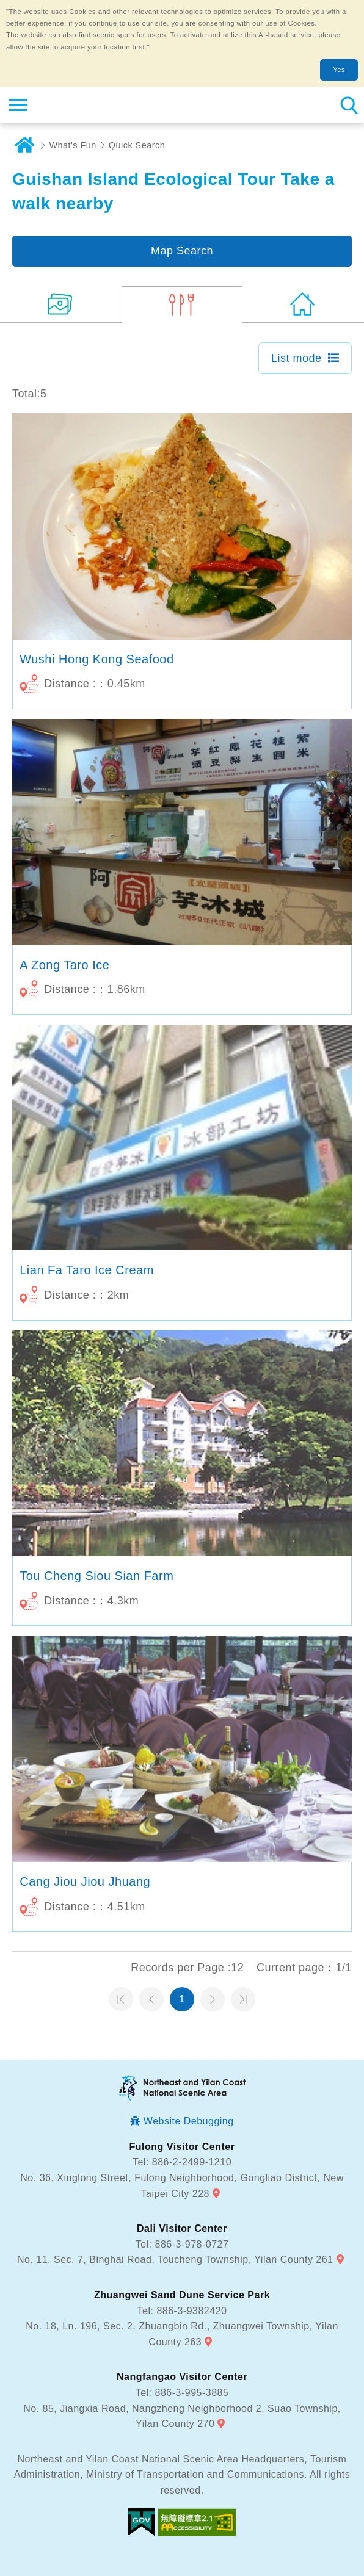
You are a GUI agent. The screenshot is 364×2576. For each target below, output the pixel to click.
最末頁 (243, 1999)
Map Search (182, 251)
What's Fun (72, 145)
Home (24, 145)
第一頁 (121, 1999)
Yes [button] (339, 69)
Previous (151, 1999)
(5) (182, 304)
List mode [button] (296, 358)
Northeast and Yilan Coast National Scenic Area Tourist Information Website (83, 105)
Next (212, 1999)
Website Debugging (189, 2121)
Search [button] (349, 105)
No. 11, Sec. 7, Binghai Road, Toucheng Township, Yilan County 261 (175, 2259)
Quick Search (137, 145)
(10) (61, 304)
